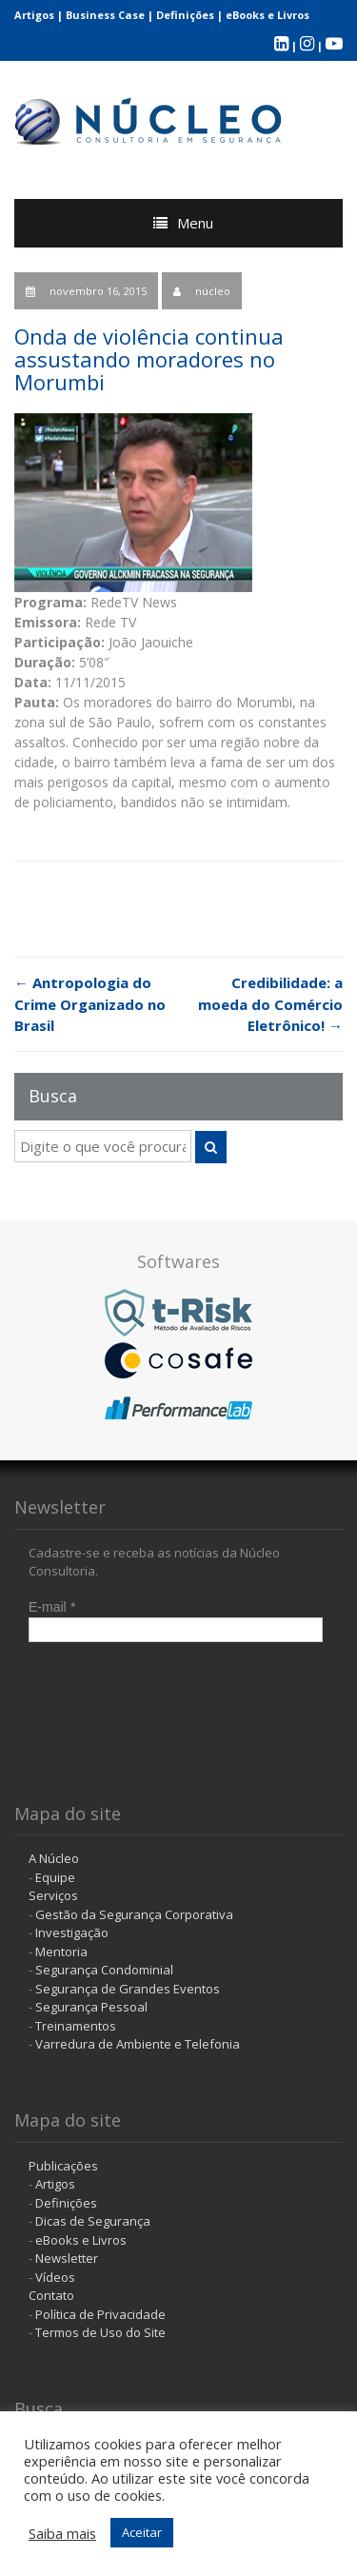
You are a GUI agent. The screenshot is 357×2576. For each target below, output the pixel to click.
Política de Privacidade (100, 2314)
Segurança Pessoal (91, 2006)
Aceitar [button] (142, 2532)
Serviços (53, 1895)
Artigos (34, 15)
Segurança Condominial (104, 1969)
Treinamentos (75, 2025)
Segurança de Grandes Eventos (127, 1988)
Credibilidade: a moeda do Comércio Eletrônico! (270, 1004)
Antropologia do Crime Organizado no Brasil (90, 1004)
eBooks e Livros (267, 15)
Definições (185, 15)
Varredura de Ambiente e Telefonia (137, 2043)
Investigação (72, 1932)
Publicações (63, 2165)
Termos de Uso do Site (100, 2332)
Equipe (55, 1877)
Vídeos (55, 2277)
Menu (195, 222)
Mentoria (61, 1951)
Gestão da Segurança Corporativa (134, 1914)
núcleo (212, 291)
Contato (51, 2295)
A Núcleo (54, 1858)
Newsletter (66, 2258)
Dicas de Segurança (92, 2220)
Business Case (105, 15)
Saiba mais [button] (62, 2533)
